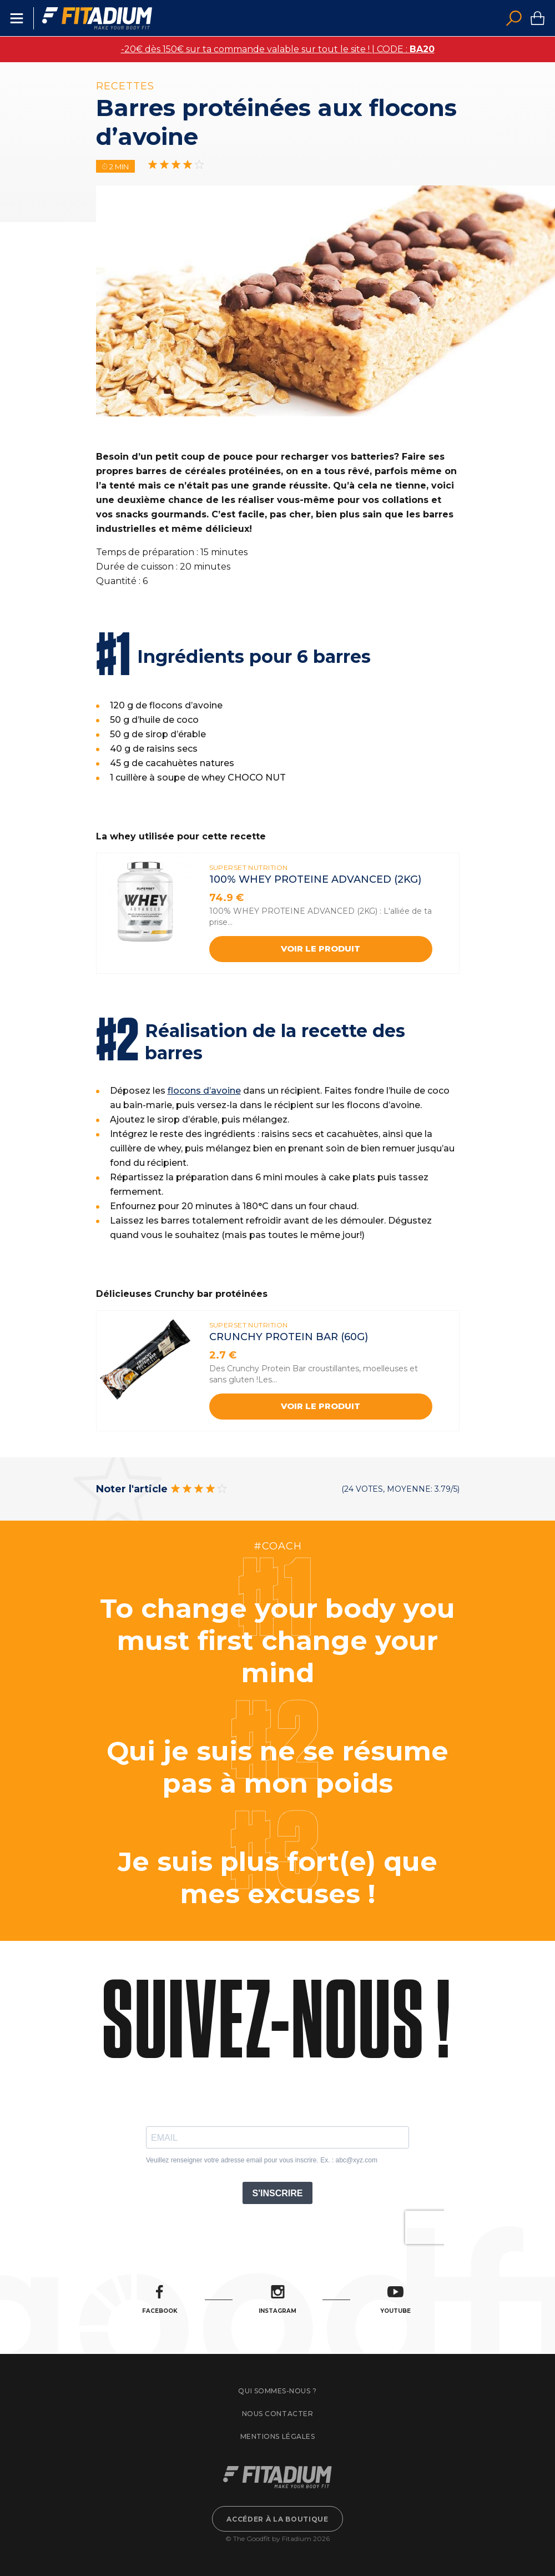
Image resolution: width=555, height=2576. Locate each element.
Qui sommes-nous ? (277, 2391)
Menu (16, 18)
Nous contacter (277, 2413)
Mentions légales (277, 2436)
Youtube (395, 2300)
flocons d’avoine (204, 1090)
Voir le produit (320, 948)
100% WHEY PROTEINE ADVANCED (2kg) (315, 879)
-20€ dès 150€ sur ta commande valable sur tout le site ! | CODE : (278, 49)
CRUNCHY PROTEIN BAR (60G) (288, 1337)
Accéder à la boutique (277, 2519)
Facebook (160, 2300)
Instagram (277, 2300)
